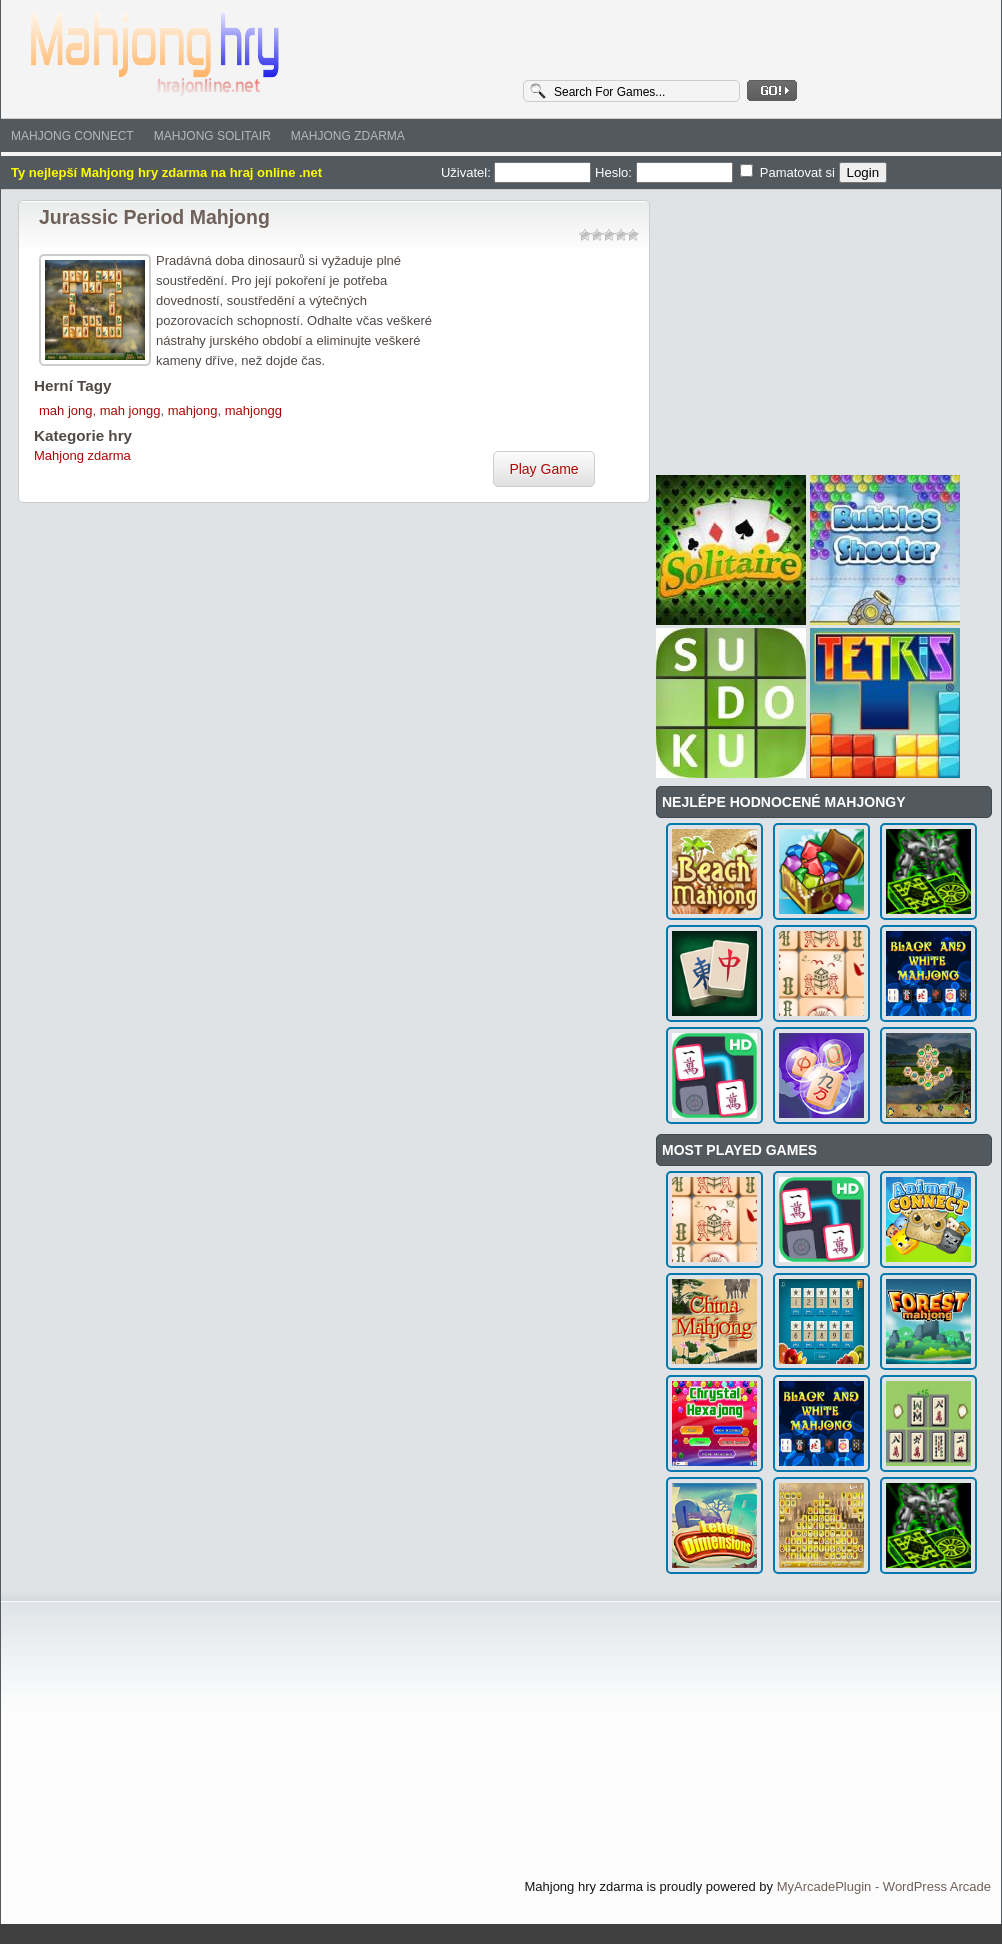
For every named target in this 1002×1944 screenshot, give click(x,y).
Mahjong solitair (212, 136)
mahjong (193, 410)
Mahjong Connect (72, 136)
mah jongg (130, 410)
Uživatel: (518, 172)
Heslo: (665, 172)
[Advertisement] (544, 351)
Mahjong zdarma (348, 136)
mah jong (65, 410)
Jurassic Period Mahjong (154, 217)
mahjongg (253, 410)
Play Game (543, 469)
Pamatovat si (789, 172)
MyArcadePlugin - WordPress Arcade (884, 1886)
